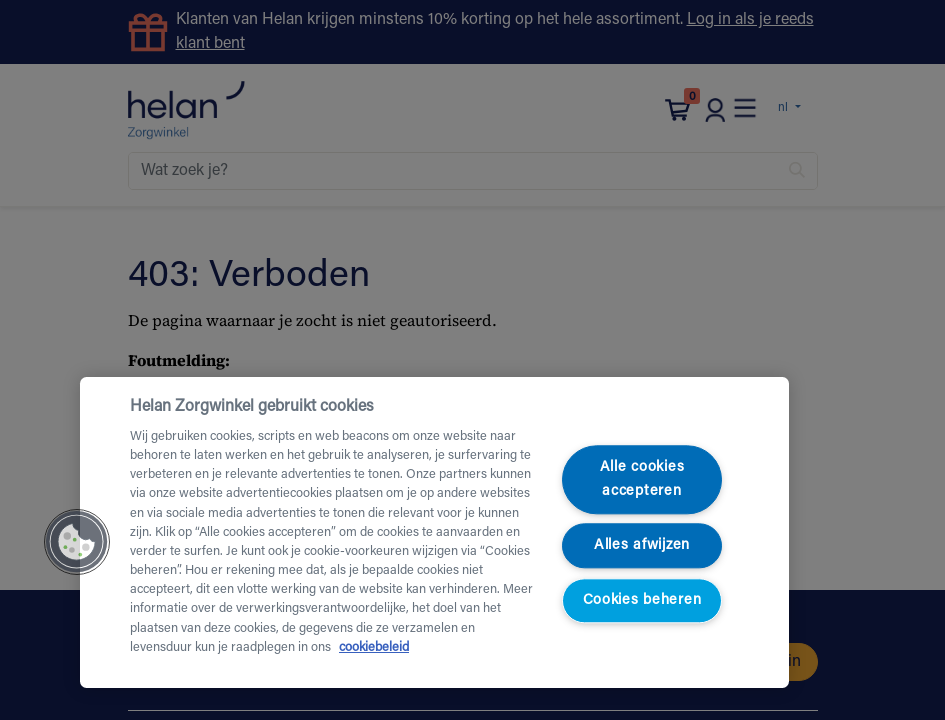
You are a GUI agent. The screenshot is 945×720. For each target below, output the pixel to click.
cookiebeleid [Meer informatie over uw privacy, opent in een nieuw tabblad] (374, 648)
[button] (77, 542)
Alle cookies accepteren (642, 480)
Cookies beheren (642, 600)
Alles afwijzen (642, 545)
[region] (434, 532)
